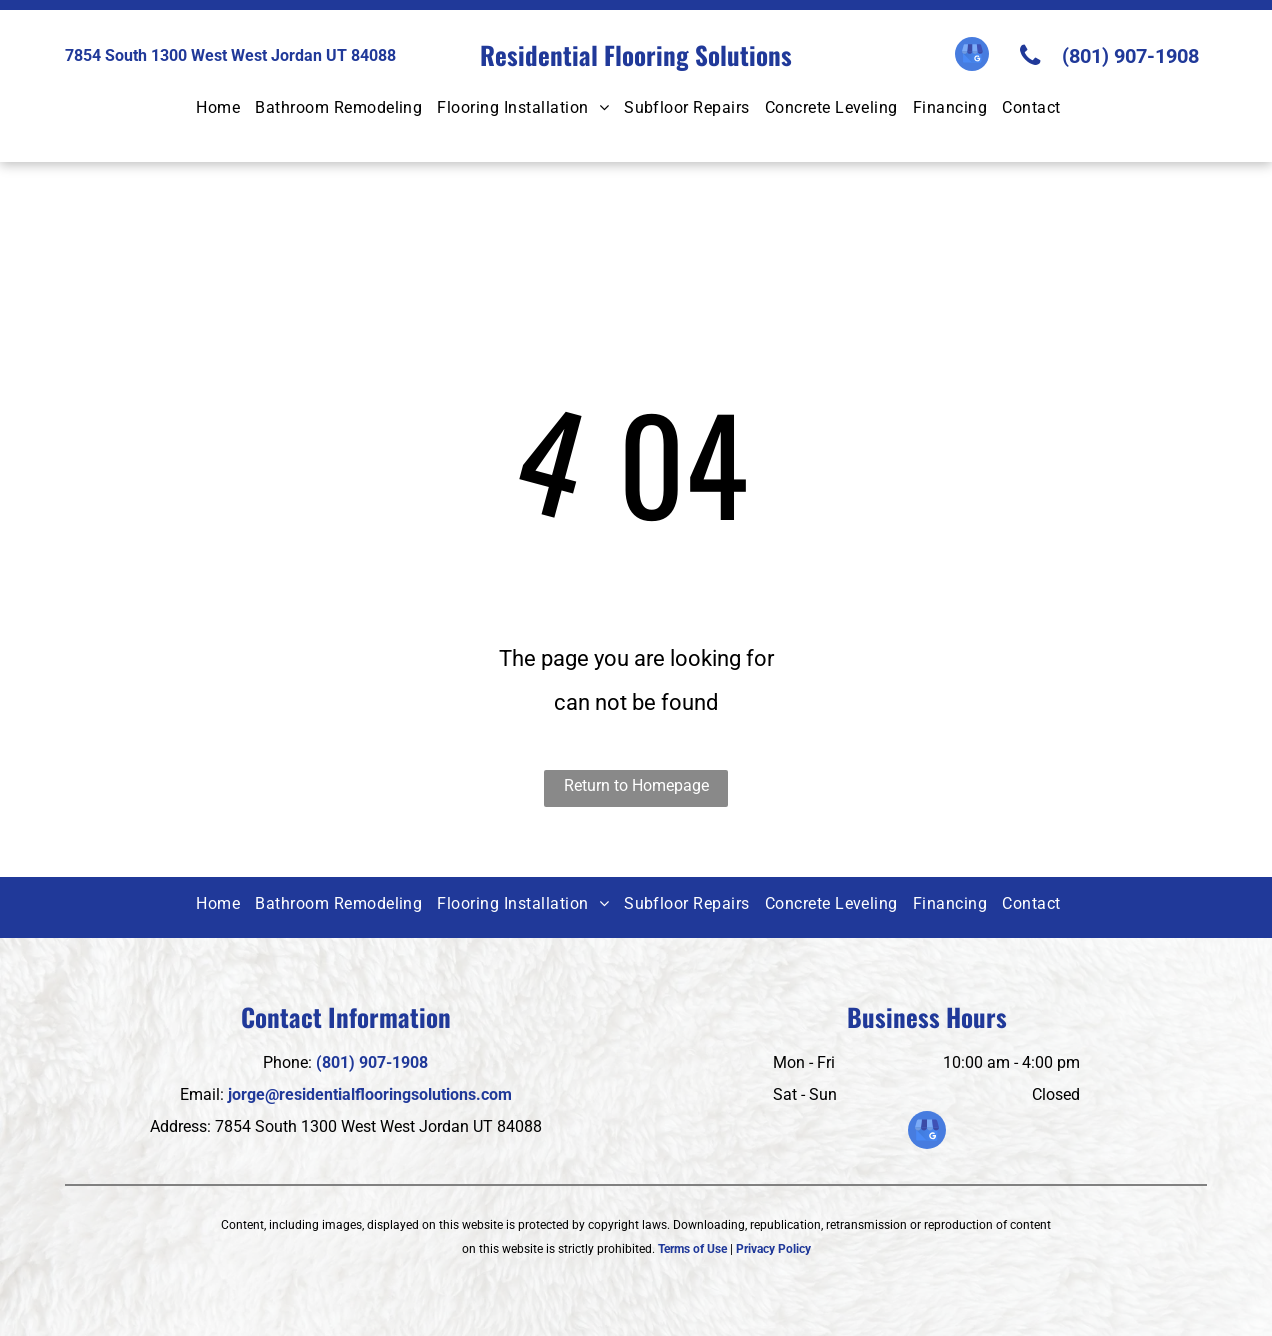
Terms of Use (692, 1249)
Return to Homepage (636, 785)
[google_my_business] (972, 56)
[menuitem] (225, 109)
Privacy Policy (773, 1249)
